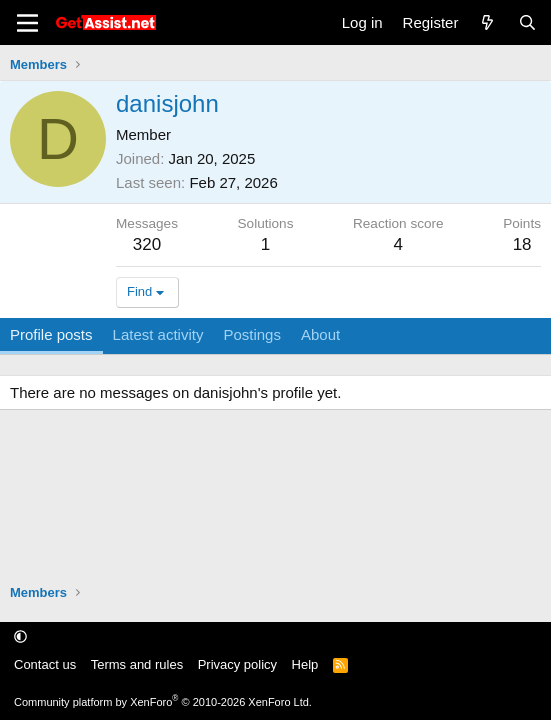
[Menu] (27, 23)
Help (305, 664)
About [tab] (320, 334)
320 (147, 244)
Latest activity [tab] (158, 334)
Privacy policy (237, 664)
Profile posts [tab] (51, 334)
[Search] (527, 22)
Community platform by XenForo (163, 702)
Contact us (45, 664)
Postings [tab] (252, 334)
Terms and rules (137, 664)
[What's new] (487, 22)
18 (522, 244)
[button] (20, 636)
